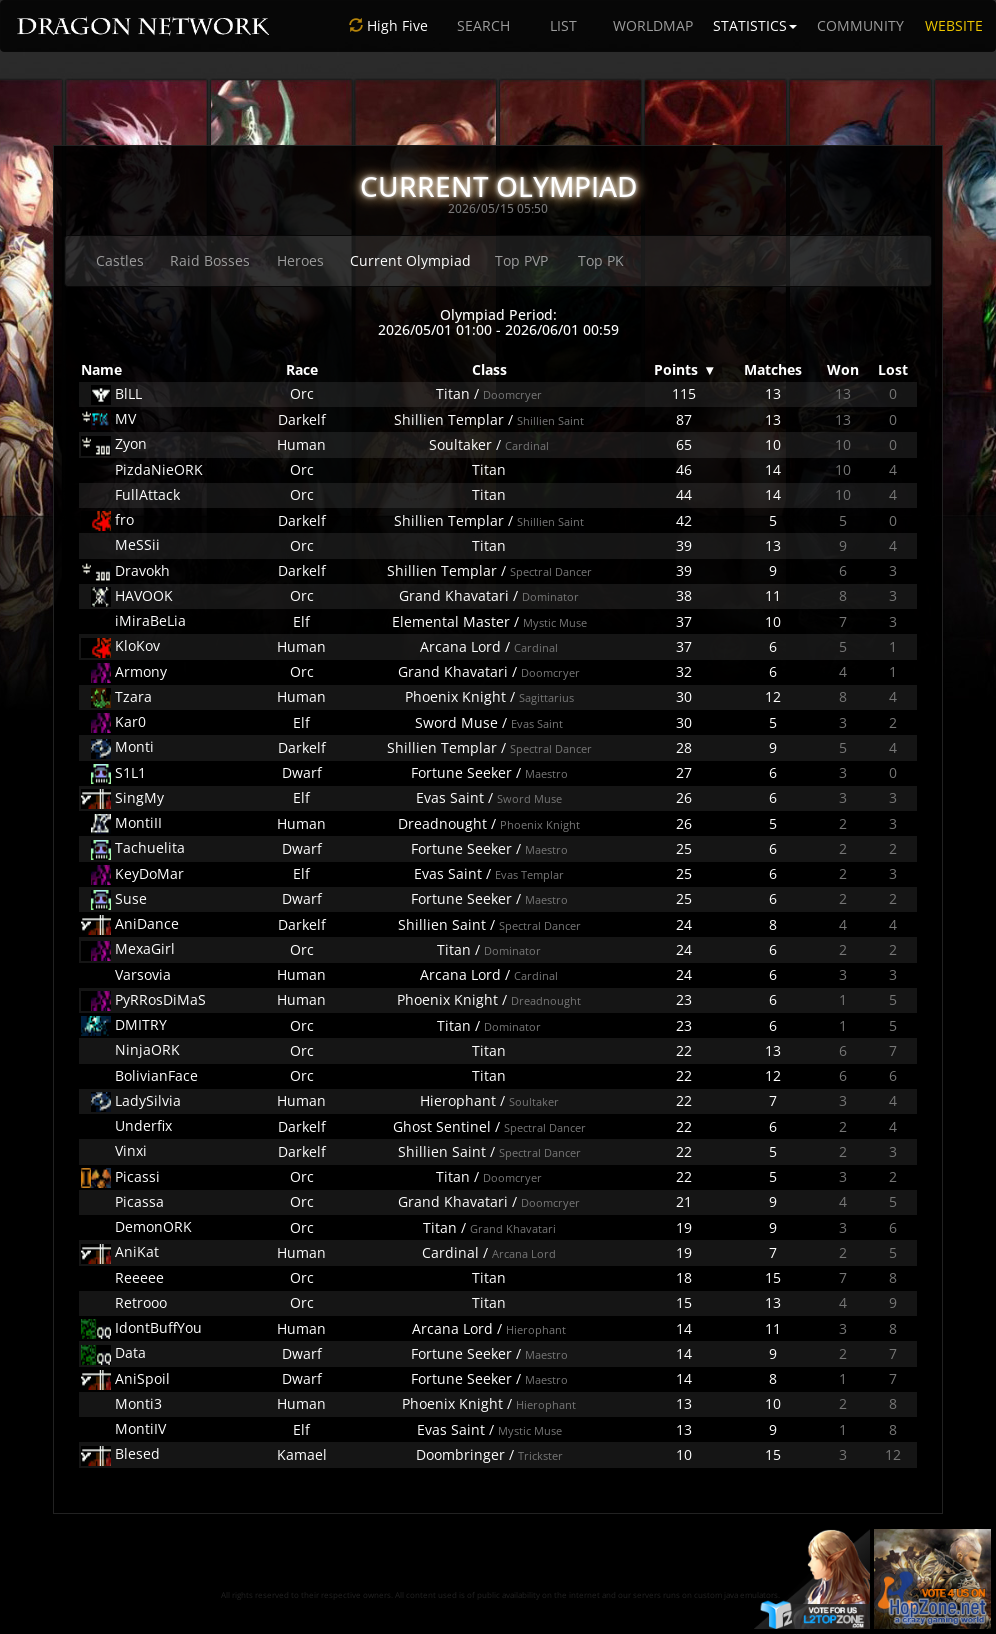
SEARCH (483, 25)
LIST (563, 25)
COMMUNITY (860, 25)
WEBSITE (954, 25)
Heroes (300, 260)
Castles (120, 260)
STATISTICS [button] (755, 25)
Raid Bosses (210, 260)
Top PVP (521, 260)
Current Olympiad (410, 260)
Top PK (601, 260)
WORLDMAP (653, 25)
